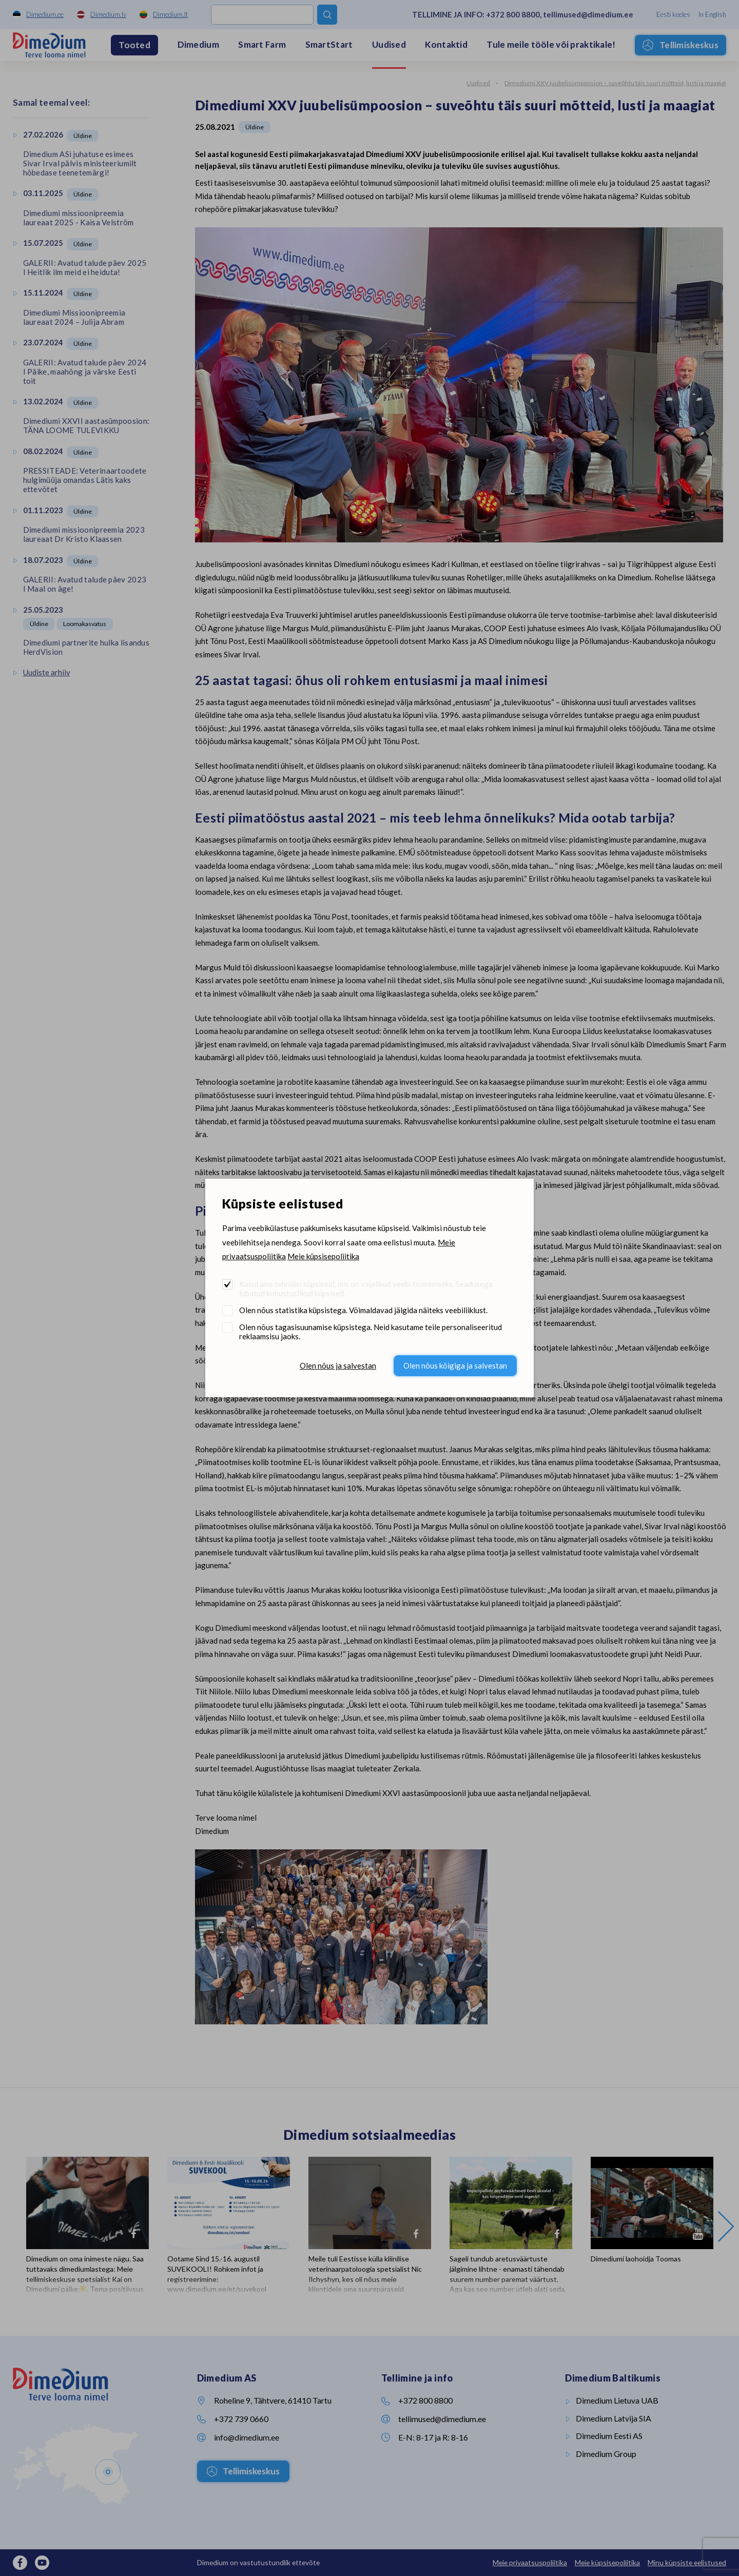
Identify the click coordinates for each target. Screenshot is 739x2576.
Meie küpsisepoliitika (323, 1256)
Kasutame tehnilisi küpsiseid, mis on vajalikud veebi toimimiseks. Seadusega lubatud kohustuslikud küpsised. (366, 1288)
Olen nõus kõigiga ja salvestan (455, 1365)
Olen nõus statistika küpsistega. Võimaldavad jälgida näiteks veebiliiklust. (363, 1310)
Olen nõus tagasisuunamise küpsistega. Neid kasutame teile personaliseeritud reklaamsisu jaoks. (370, 1331)
